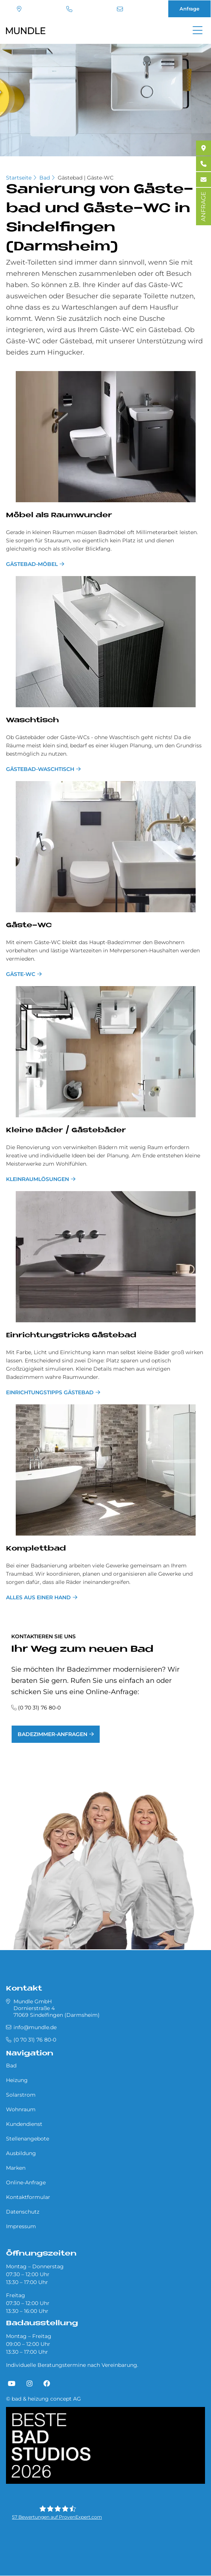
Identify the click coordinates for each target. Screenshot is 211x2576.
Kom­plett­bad (36, 1548)
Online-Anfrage (26, 2182)
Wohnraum (21, 2109)
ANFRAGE (203, 207)
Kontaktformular (28, 2197)
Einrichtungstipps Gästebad (50, 1392)
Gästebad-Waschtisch (40, 769)
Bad (44, 177)
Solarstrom (21, 2094)
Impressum (21, 2226)
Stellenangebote (27, 2138)
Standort (19, 9)
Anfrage (189, 9)
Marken (15, 2167)
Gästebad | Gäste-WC (86, 177)
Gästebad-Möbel (32, 564)
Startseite (18, 177)
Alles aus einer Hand (38, 1597)
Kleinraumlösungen (37, 1179)
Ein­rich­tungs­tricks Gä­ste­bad (71, 1335)
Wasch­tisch (32, 720)
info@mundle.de (120, 9)
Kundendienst (24, 2124)
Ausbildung (21, 2153)
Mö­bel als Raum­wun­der (59, 515)
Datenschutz (22, 2211)
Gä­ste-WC (29, 925)
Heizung (17, 2080)
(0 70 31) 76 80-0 (69, 9)
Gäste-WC (20, 974)
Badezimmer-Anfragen (52, 1734)
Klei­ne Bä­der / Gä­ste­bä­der (66, 1130)
